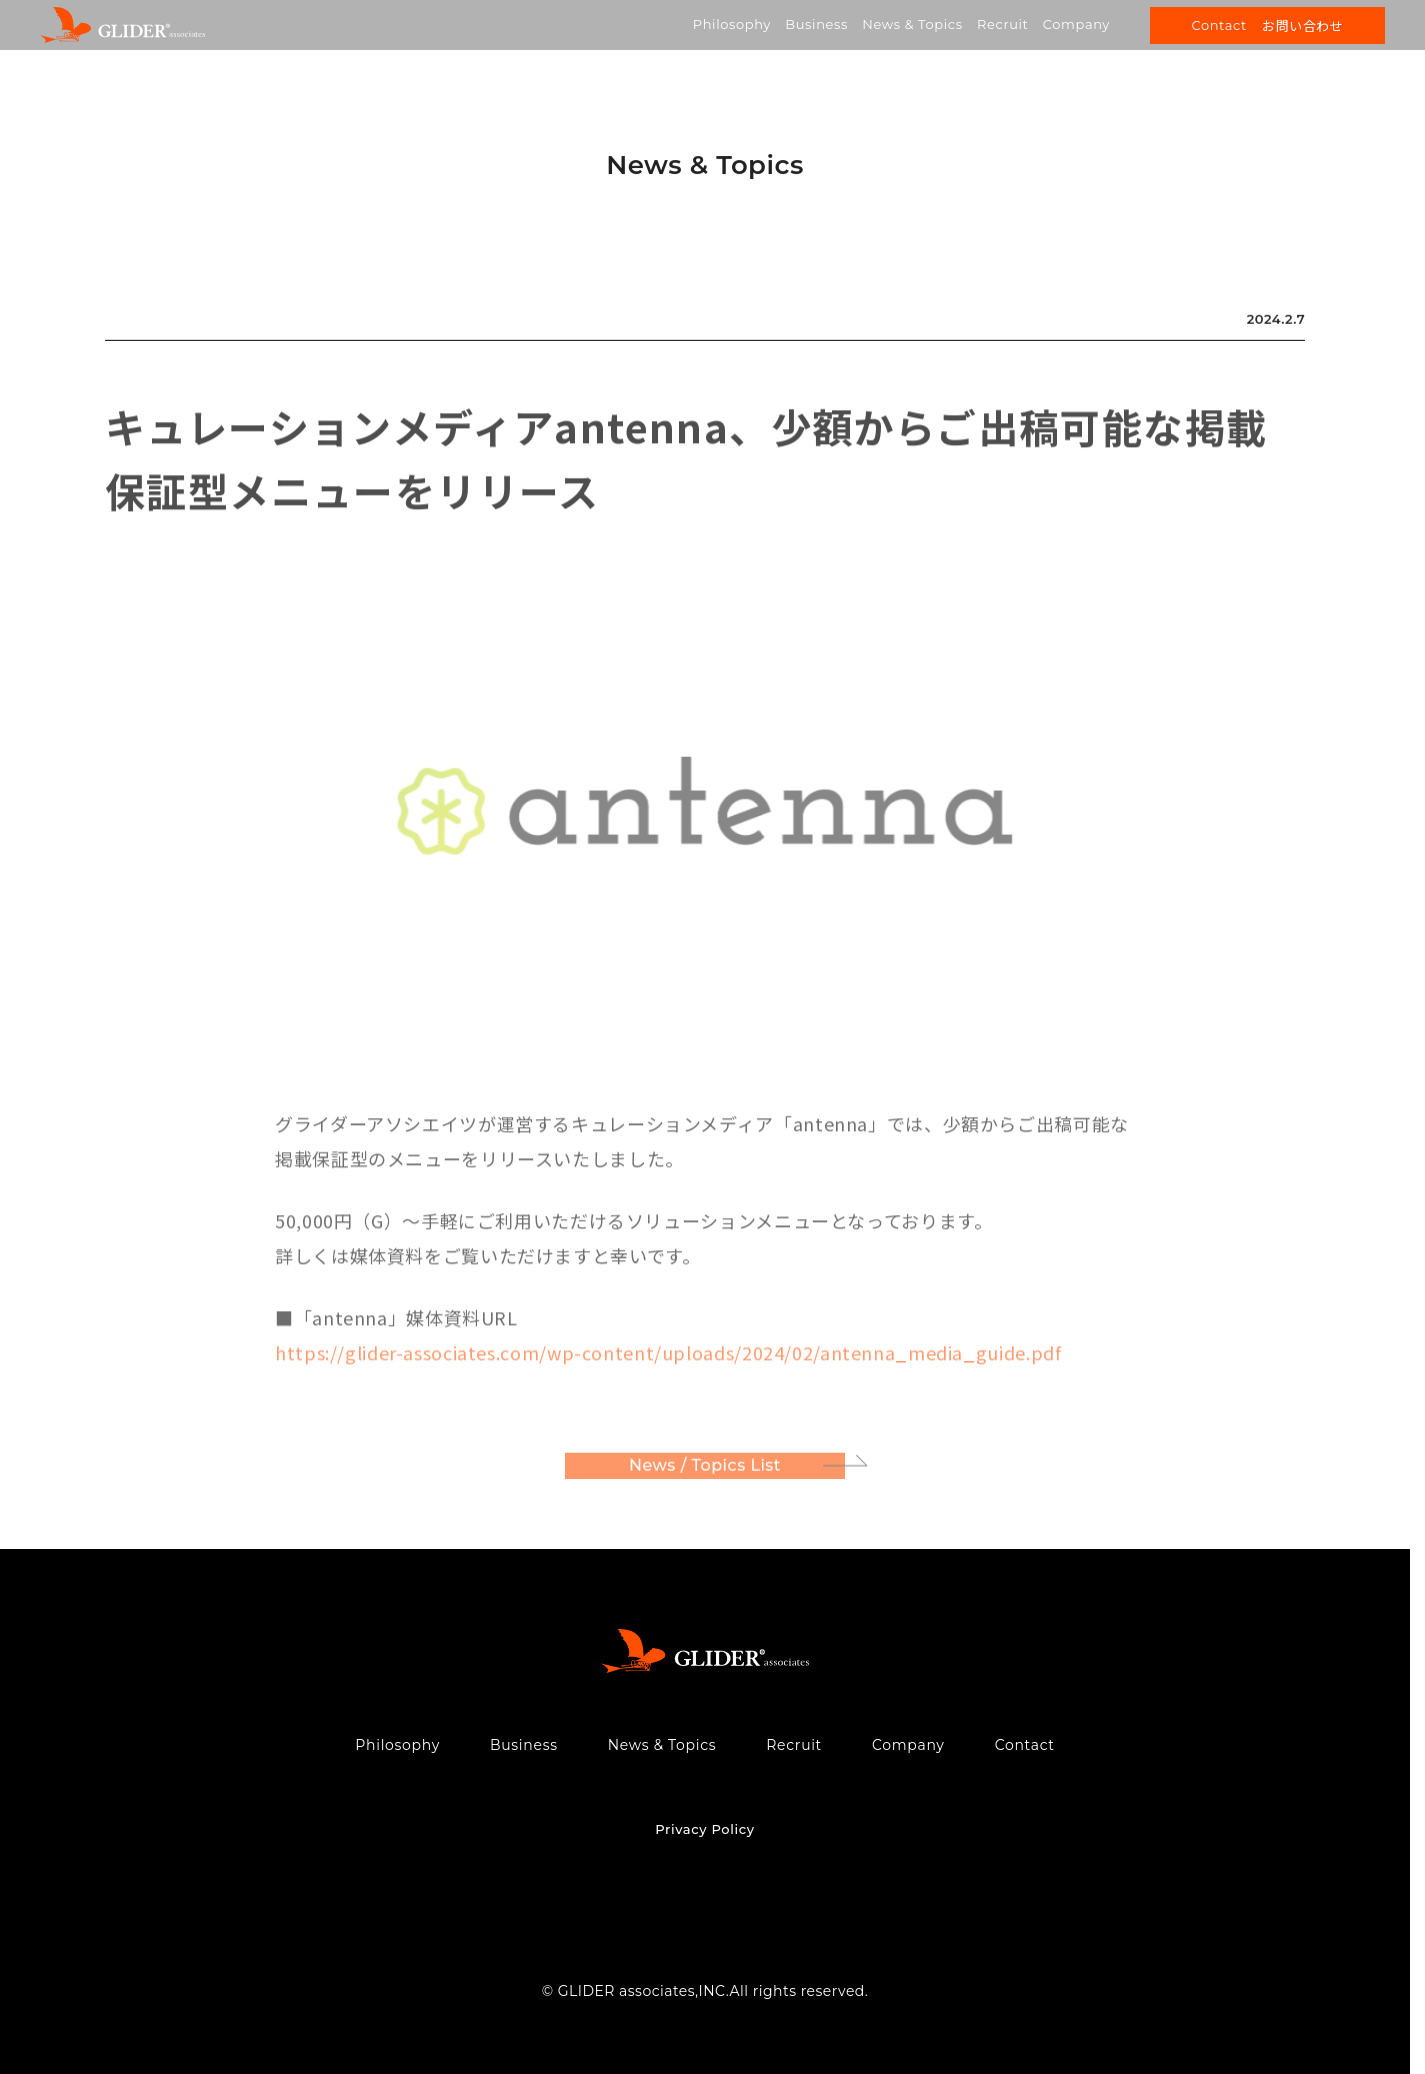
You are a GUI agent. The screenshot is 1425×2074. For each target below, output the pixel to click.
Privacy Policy (704, 1829)
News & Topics (912, 24)
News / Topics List (705, 1469)
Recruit (1002, 24)
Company (1076, 24)
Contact (1025, 1745)
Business (816, 24)
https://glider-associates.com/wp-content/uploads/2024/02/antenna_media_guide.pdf (668, 1357)
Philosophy (732, 24)
